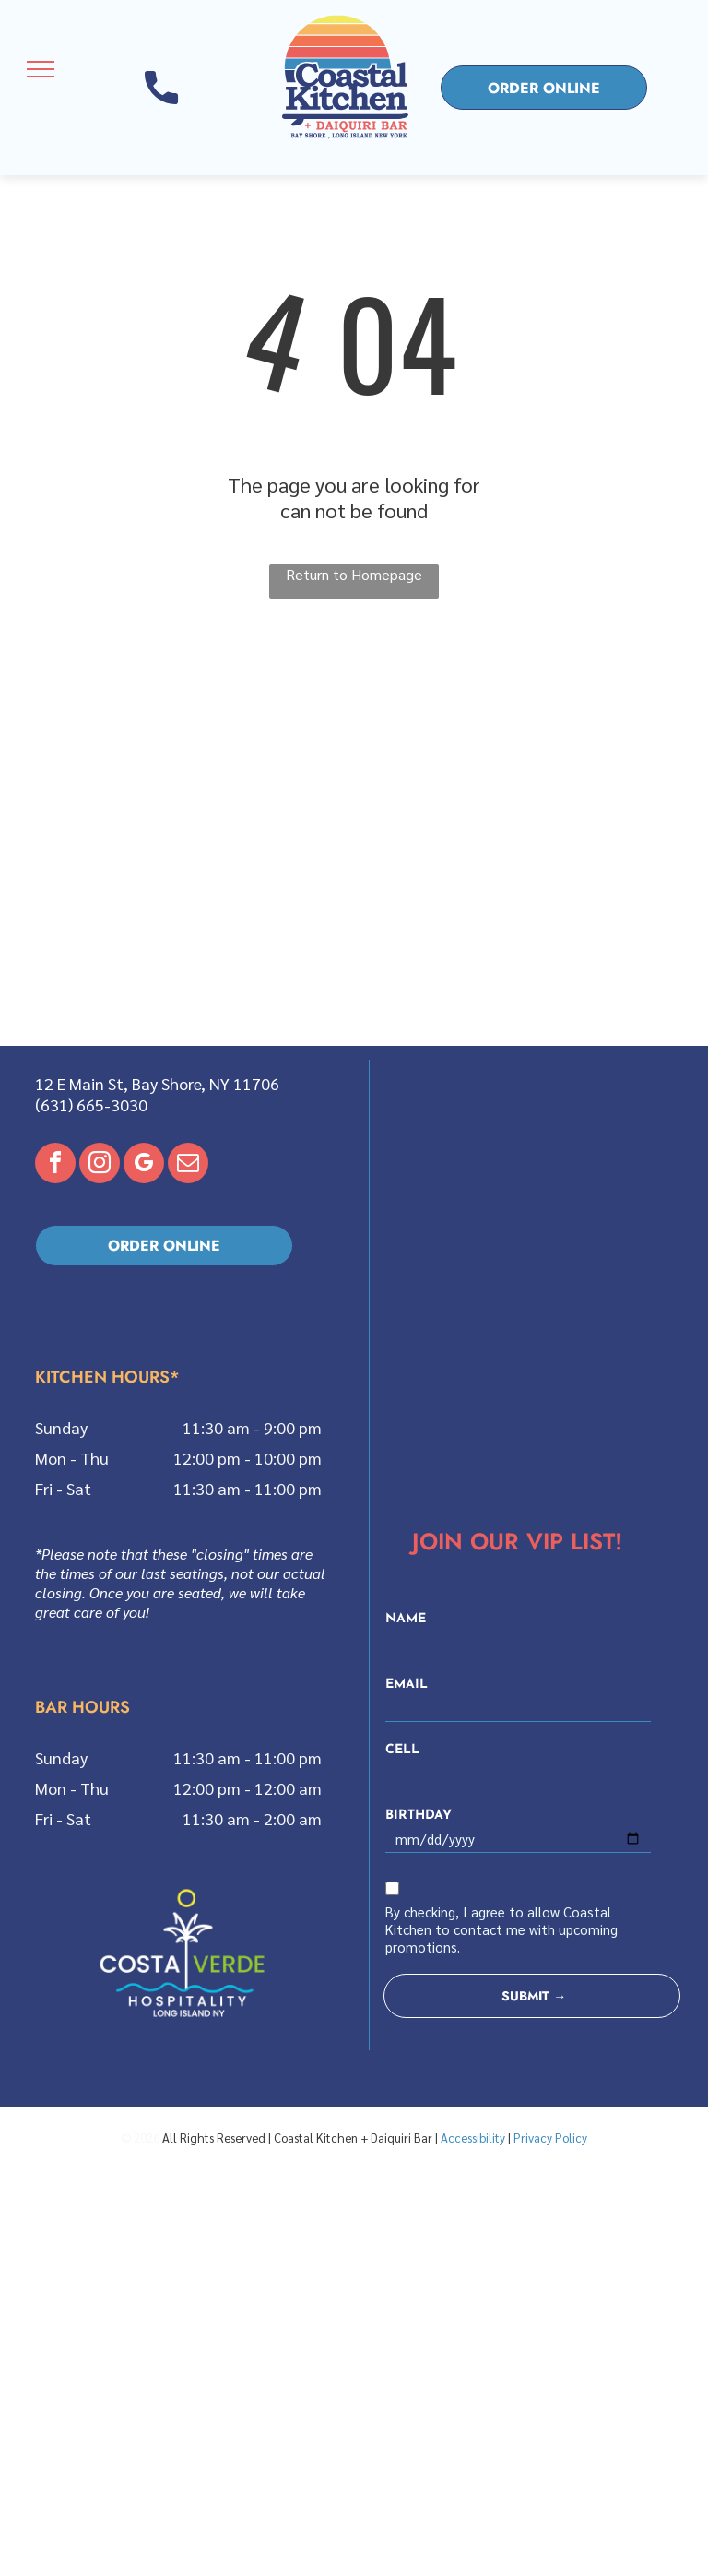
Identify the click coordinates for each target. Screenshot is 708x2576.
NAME (405, 1619)
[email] (188, 1165)
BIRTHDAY (418, 1815)
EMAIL (406, 1685)
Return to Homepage (354, 574)
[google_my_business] (144, 1165)
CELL (402, 1750)
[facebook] (55, 1165)
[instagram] (99, 1165)
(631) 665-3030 (91, 1104)
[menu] (41, 69)
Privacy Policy (550, 2137)
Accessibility (473, 2137)
